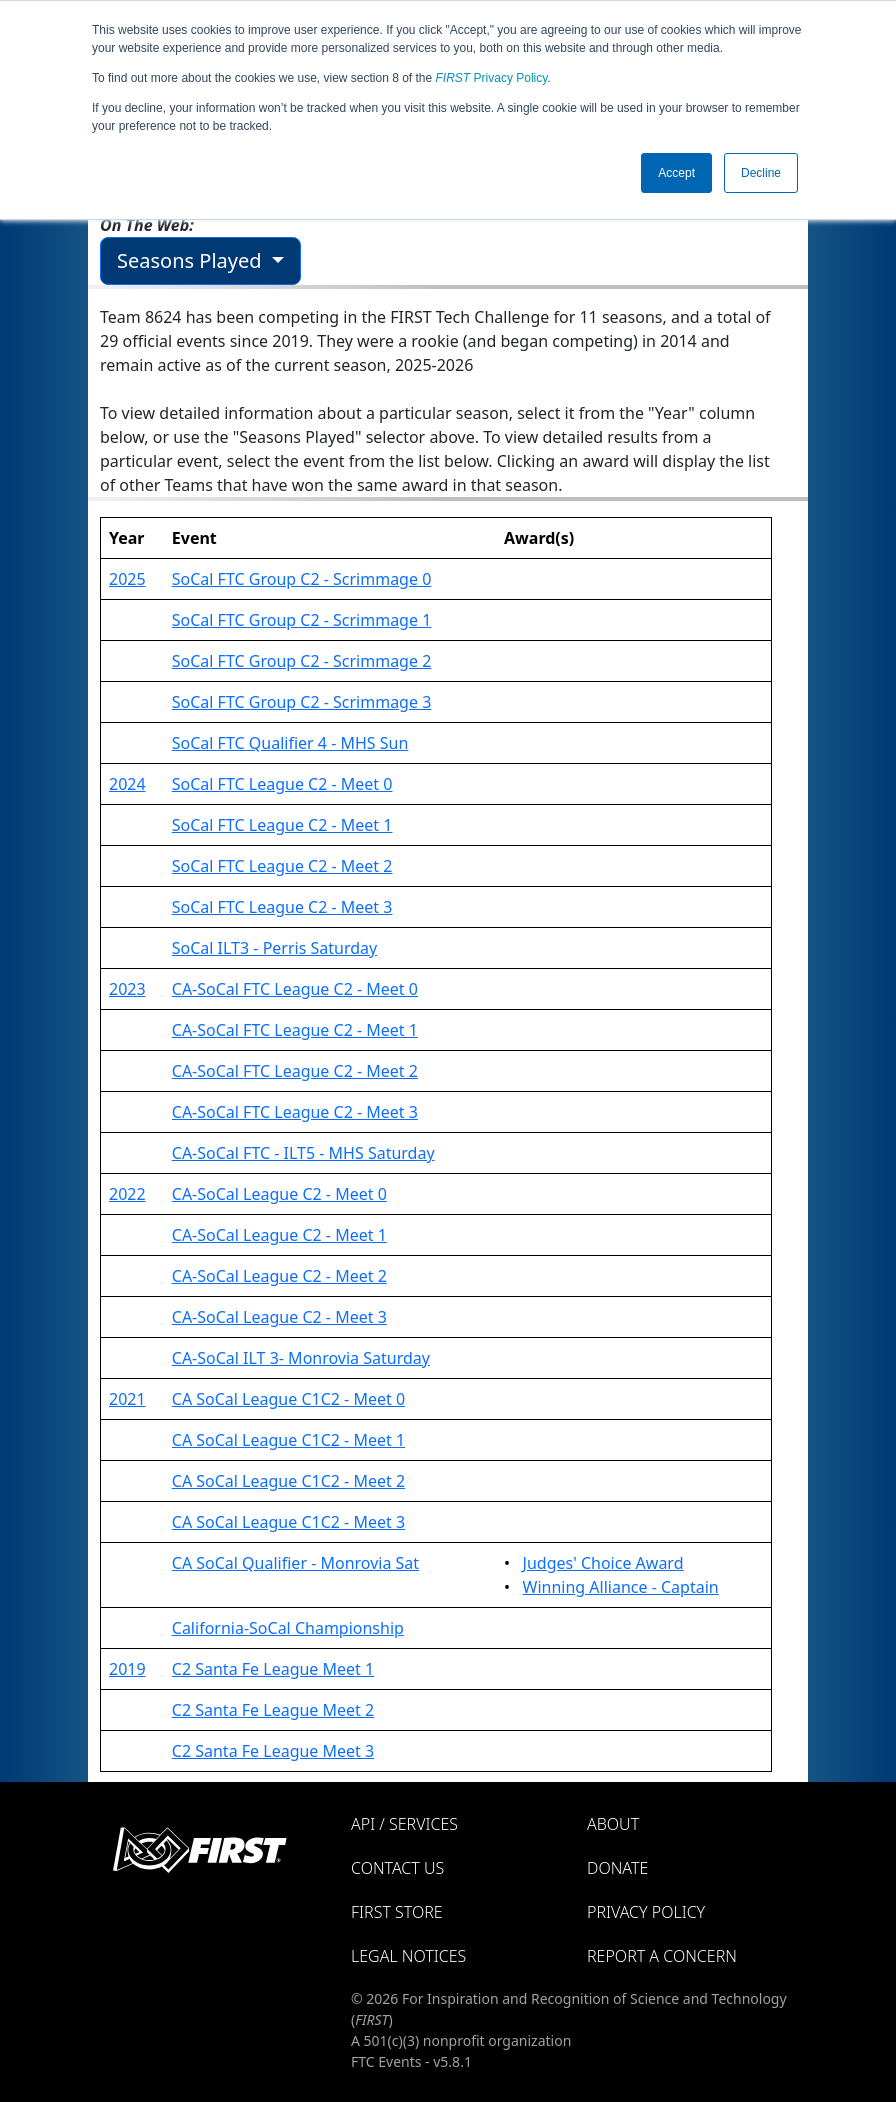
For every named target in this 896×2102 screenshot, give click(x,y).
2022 (127, 1194)
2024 (127, 784)
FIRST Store (397, 1912)
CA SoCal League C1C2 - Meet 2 (288, 1481)
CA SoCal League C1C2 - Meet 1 (288, 1440)
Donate (617, 1868)
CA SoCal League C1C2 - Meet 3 (288, 1522)
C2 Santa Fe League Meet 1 (273, 1669)
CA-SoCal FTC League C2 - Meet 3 (295, 1112)
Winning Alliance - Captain (621, 1587)
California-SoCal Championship (288, 1628)
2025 (127, 579)
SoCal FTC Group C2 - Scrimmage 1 (302, 620)
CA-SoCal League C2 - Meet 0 (279, 1194)
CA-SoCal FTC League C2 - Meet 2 (295, 1071)
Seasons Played (192, 260)
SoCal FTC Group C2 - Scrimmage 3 (302, 702)
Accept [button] (676, 173)
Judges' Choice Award (603, 1563)
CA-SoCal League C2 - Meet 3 (279, 1317)
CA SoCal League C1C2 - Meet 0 (288, 1399)
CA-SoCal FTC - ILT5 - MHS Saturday (303, 1153)
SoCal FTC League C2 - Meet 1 (282, 825)
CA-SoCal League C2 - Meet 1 (279, 1235)
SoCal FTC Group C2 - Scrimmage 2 (302, 661)
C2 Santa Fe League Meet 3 (273, 1751)
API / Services (404, 1824)
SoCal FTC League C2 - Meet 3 (282, 907)
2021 (127, 1399)
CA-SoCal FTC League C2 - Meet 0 (295, 989)
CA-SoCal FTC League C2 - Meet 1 (295, 1030)
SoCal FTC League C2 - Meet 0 (282, 784)
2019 (127, 1669)
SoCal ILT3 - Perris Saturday (274, 948)
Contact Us (397, 1868)
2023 (127, 989)
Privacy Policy (492, 78)
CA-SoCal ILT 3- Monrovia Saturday (301, 1358)
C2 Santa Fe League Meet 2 (273, 1710)
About (613, 1824)
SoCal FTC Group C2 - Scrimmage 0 (302, 579)
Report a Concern (662, 1956)
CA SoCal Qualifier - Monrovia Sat (295, 1563)
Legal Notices (408, 1956)
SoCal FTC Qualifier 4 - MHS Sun (290, 743)
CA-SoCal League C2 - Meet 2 (279, 1276)
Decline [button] (761, 173)
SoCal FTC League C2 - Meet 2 (282, 866)
